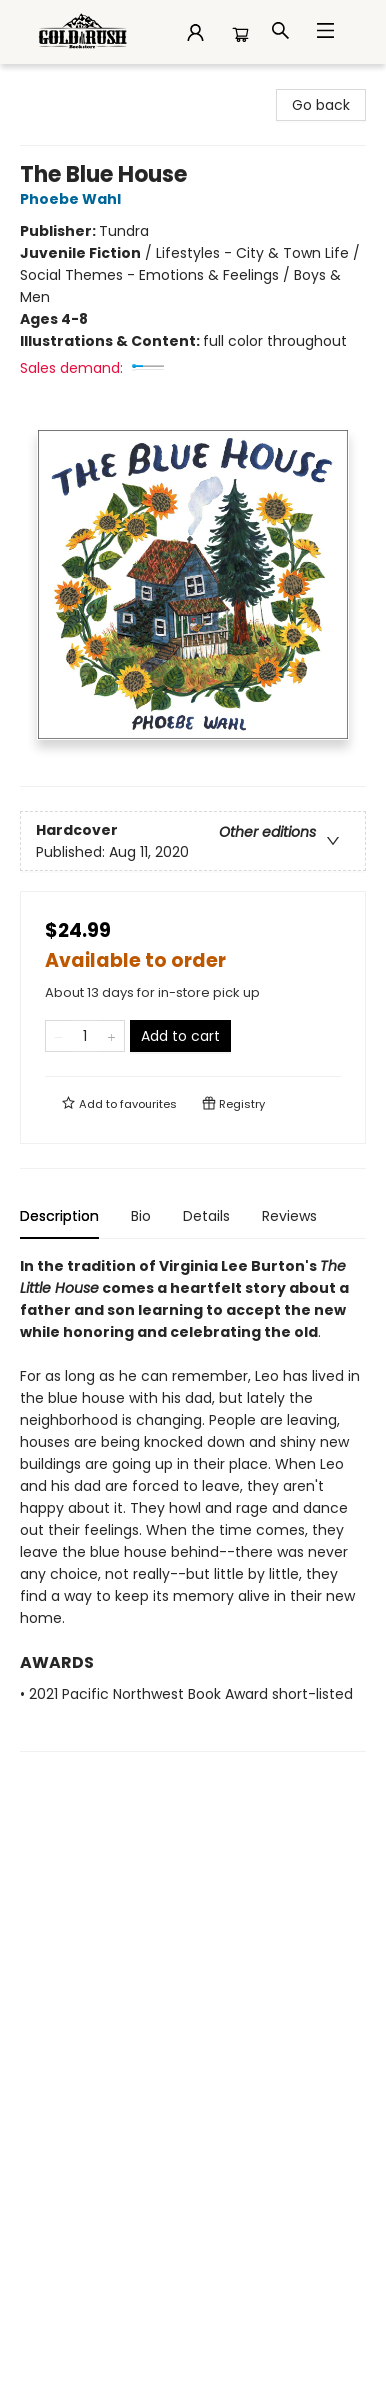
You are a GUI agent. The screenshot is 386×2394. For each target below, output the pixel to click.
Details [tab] (206, 1216)
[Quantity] (85, 1036)
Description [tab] (59, 1216)
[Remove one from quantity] (58, 1036)
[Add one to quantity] (111, 1036)
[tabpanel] (193, 1503)
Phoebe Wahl (73, 199)
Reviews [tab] (289, 1216)
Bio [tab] (141, 1216)
